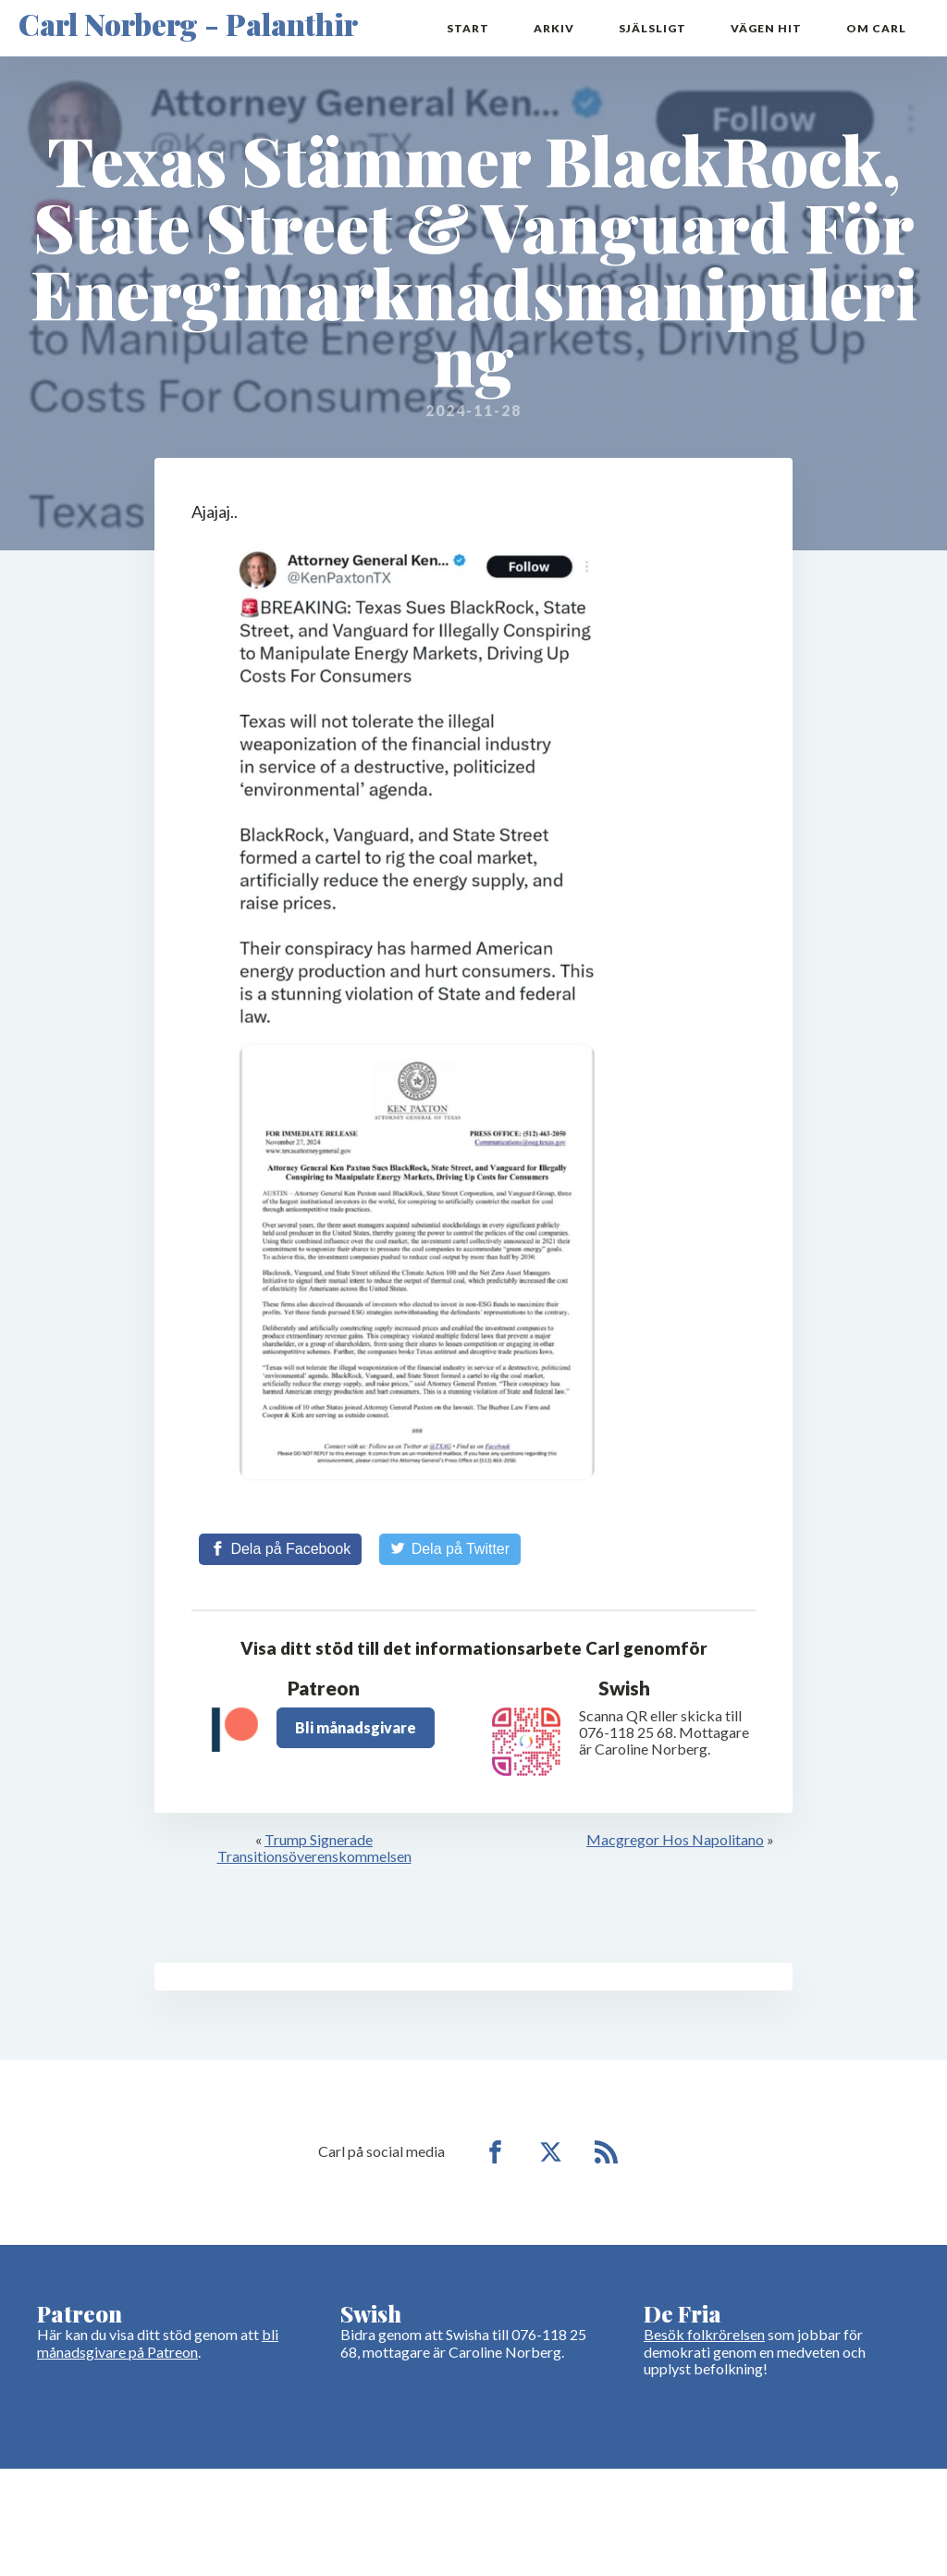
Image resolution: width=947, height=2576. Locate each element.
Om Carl (876, 28)
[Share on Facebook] (280, 1549)
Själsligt (652, 28)
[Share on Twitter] (450, 1549)
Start (468, 28)
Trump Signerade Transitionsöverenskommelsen (314, 1847)
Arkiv (554, 28)
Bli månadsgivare (355, 1727)
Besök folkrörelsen (704, 2334)
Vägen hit (766, 28)
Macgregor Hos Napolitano (675, 1839)
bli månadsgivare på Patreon (157, 2342)
